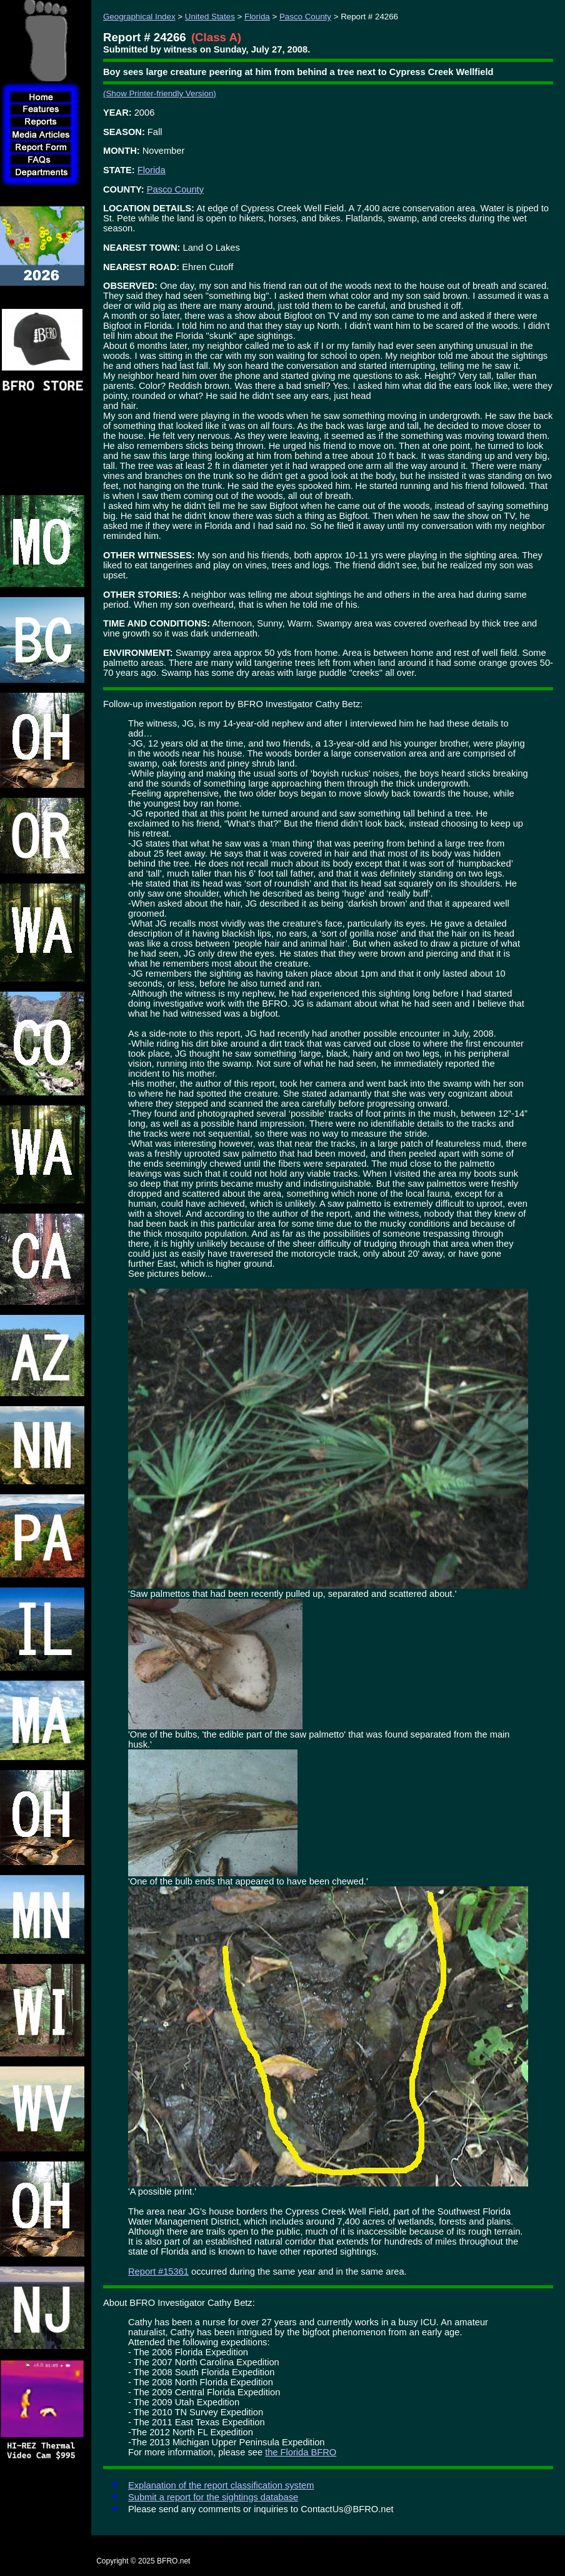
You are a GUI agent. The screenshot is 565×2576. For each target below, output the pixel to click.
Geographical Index (139, 16)
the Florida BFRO (300, 2452)
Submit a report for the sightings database (213, 2497)
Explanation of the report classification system (221, 2485)
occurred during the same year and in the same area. (298, 2272)
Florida (257, 16)
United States (210, 16)
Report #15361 (158, 2272)
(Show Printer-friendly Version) (159, 93)
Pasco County (305, 16)
